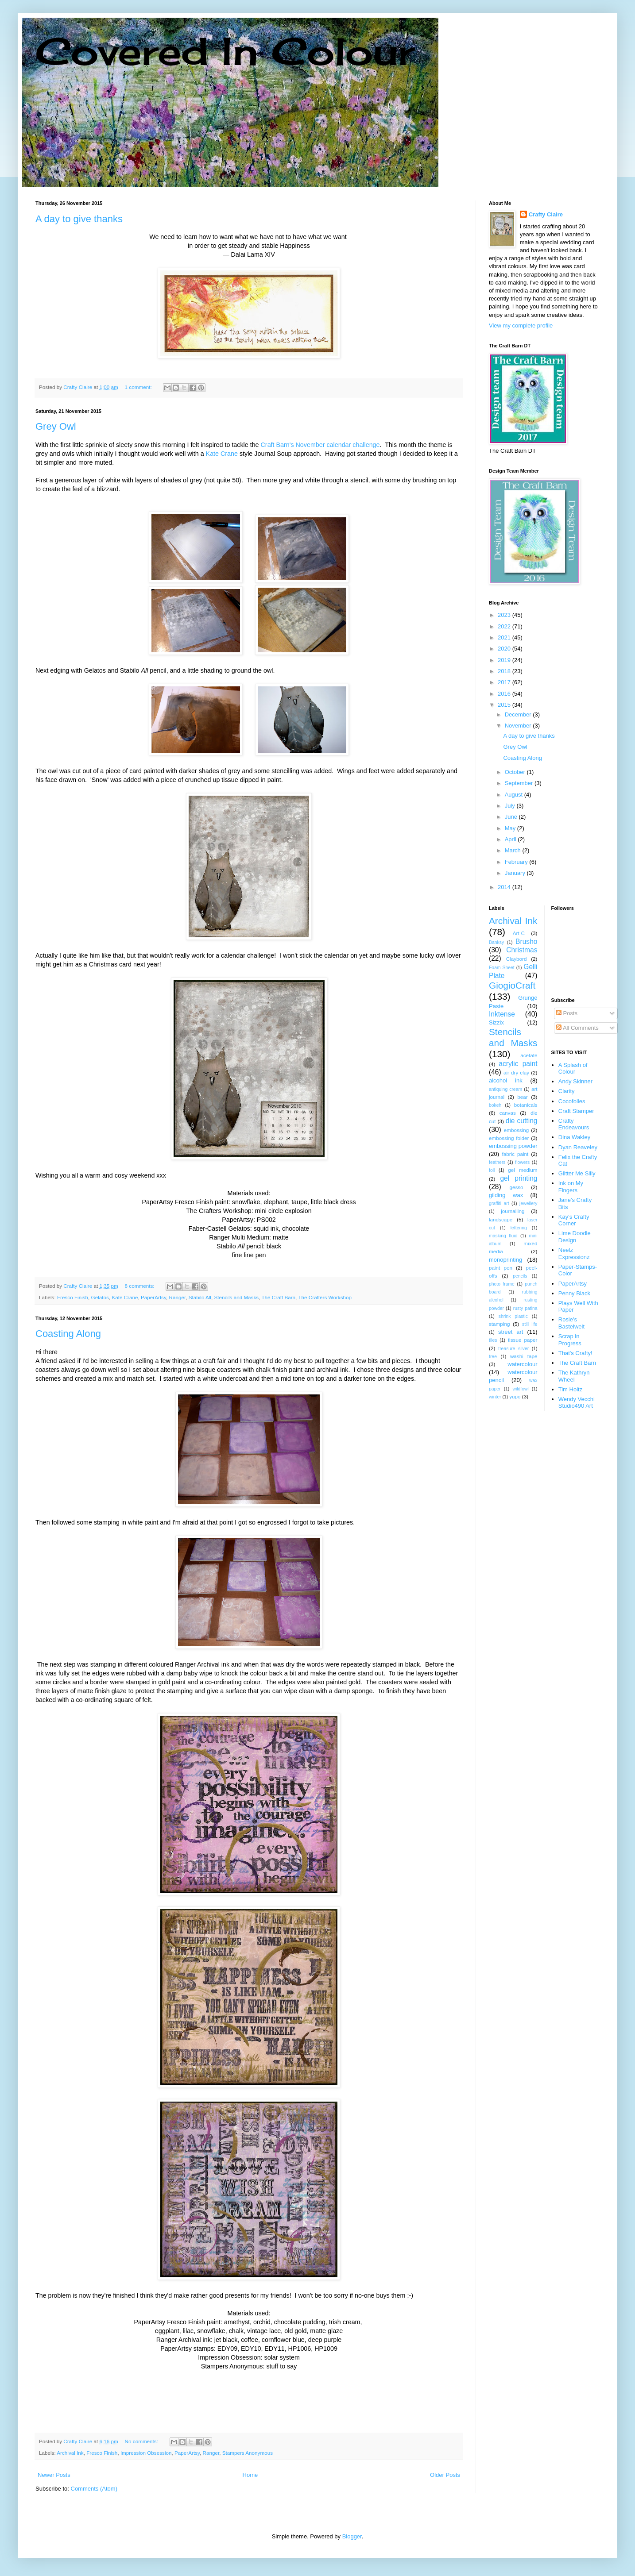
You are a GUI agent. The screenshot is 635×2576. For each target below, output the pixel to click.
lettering (519, 1227)
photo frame (502, 1284)
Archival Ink (70, 2453)
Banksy (496, 942)
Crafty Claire (546, 214)
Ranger (177, 1297)
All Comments (577, 1027)
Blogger (352, 2536)
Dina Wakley (574, 1137)
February (517, 862)
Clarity (566, 1091)
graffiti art (499, 1203)
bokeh (495, 1105)
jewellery (528, 1203)
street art (510, 1331)
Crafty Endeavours (573, 1124)
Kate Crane (222, 453)
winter (495, 1396)
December (519, 714)
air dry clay (516, 1072)
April (511, 839)
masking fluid (503, 1235)
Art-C (519, 933)
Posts (566, 1013)
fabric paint (515, 1154)
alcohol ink (506, 1080)
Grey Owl (55, 426)
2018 (505, 671)
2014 (505, 887)
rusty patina (525, 1308)
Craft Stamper (576, 1111)
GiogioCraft (512, 985)
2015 (505, 704)
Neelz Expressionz (574, 1253)
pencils (520, 1276)
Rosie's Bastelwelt (571, 1323)
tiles (493, 1340)
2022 (505, 626)
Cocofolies (571, 1101)
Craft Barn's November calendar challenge (320, 444)
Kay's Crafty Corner (573, 1220)
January (516, 873)
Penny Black (574, 1293)
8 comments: (140, 1286)
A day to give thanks (79, 218)
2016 (505, 693)
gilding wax (506, 1195)
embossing (516, 1130)
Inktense (502, 1014)
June (512, 816)
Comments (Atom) (94, 2488)
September (519, 783)
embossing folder (509, 1138)
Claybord (516, 959)
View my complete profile (521, 325)
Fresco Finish (72, 1297)
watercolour (522, 1364)
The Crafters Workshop (325, 1297)
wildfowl (520, 1388)
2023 (505, 615)
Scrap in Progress (569, 1340)
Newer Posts (54, 2475)
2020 (505, 648)
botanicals (526, 1105)
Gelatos (100, 1297)
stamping (499, 1324)
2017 (505, 682)
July (511, 805)
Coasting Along (68, 1333)
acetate (528, 1055)
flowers (522, 1162)
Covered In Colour (224, 51)
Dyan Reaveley (577, 1147)
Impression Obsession (146, 2453)
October (516, 772)
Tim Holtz (570, 1389)
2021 (505, 637)
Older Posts (445, 2475)
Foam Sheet (502, 967)
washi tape (524, 1356)
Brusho (526, 941)
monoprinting (505, 1259)
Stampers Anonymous (247, 2453)
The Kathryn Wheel (574, 1376)
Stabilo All (200, 1297)
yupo (514, 1396)
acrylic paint (518, 1063)
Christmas (521, 950)
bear (522, 1097)
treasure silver (513, 1348)
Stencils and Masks (236, 1297)
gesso (516, 1187)
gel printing (518, 1178)
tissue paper (523, 1340)
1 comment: (139, 387)
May (511, 828)
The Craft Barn (278, 1297)
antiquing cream (505, 1089)
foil (492, 1170)
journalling (512, 1211)
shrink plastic (513, 1316)
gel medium (522, 1170)
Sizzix (496, 1022)
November (519, 725)
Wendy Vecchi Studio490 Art (576, 1402)
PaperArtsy (153, 1297)
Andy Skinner (575, 1081)
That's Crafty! (575, 1353)
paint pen (500, 1268)
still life (530, 1324)
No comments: (142, 2441)
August (514, 794)
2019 (505, 660)
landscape (500, 1219)
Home (250, 2475)
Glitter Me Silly (577, 1173)
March (514, 850)
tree (493, 1356)
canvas (507, 1113)
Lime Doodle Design (574, 1237)
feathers (497, 1162)
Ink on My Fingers (570, 1187)
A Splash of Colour (573, 1068)
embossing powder (513, 1146)
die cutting (522, 1120)
